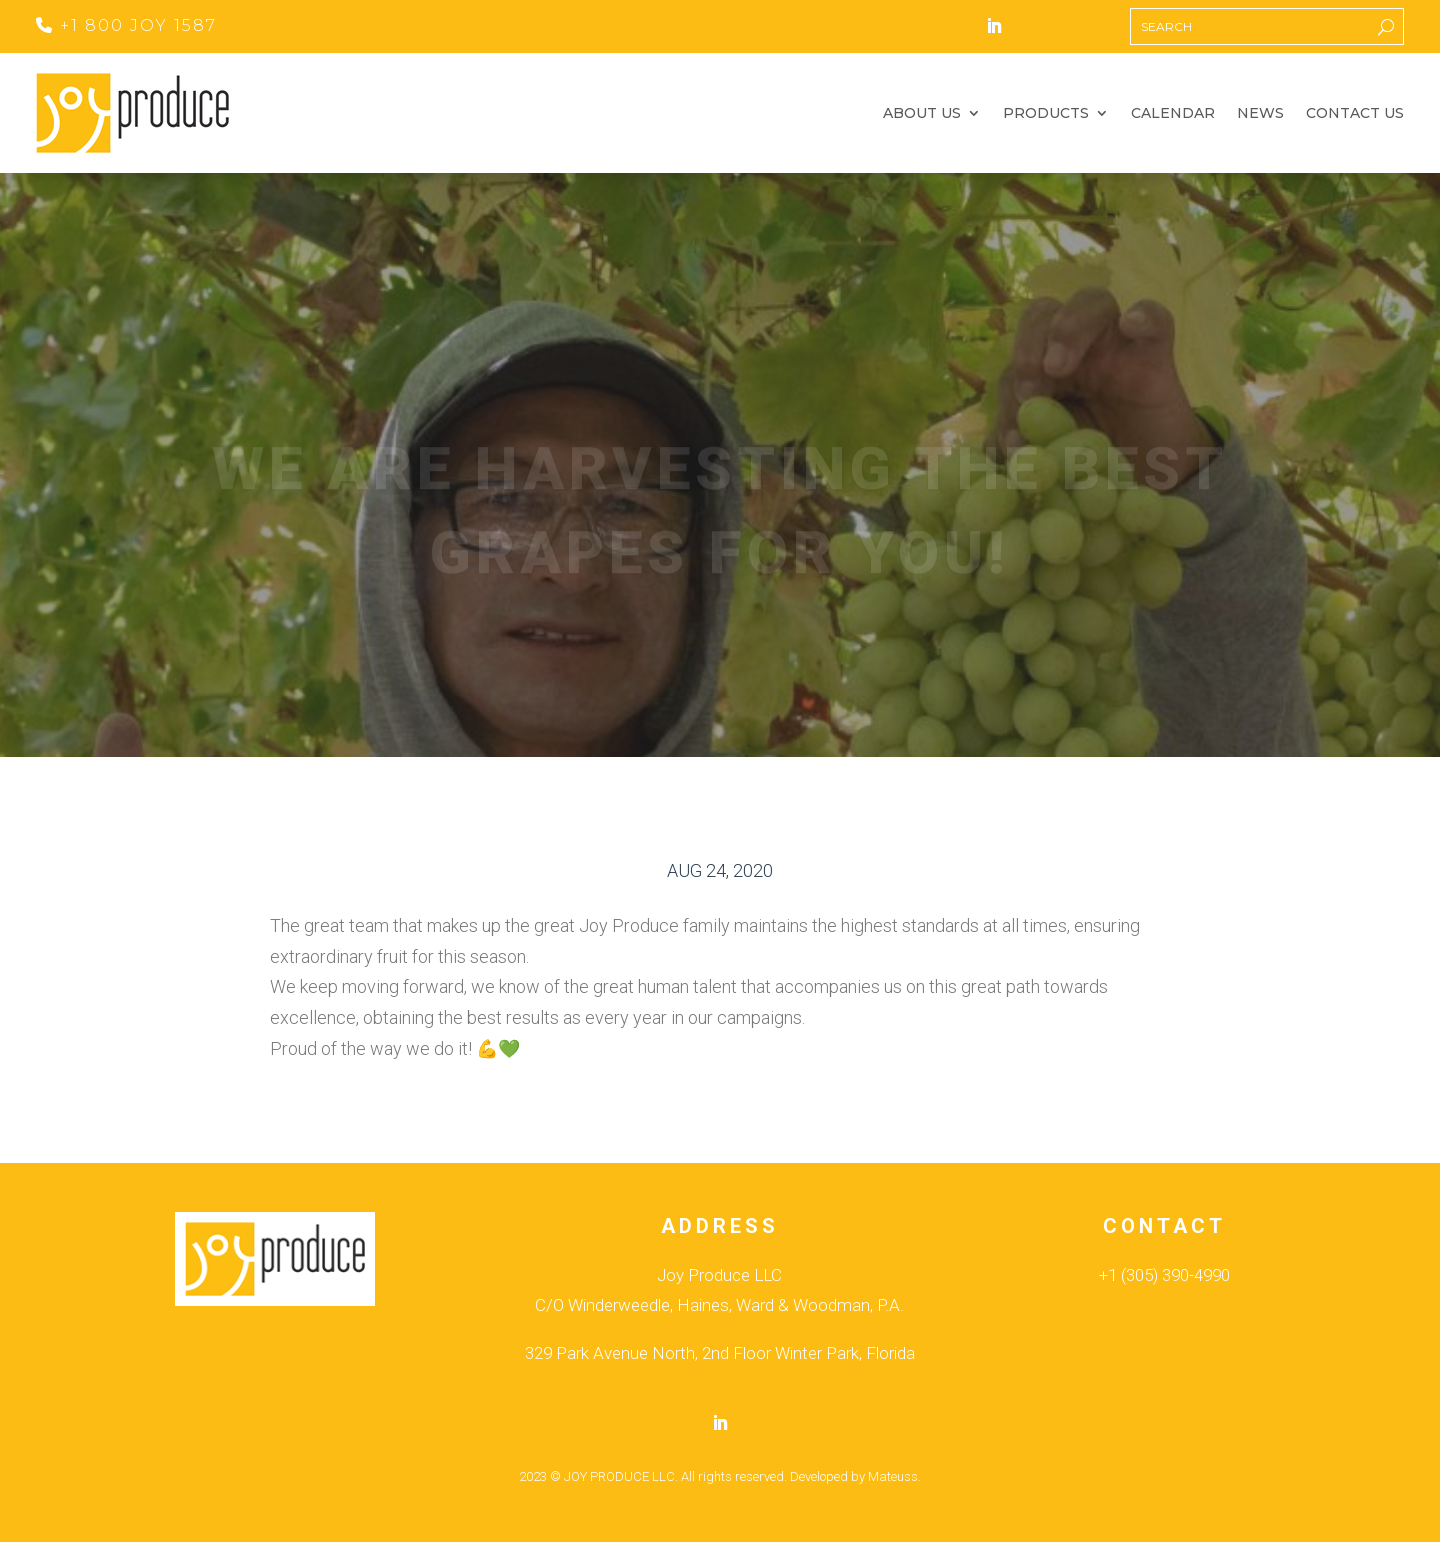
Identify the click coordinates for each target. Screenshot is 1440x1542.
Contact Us (1355, 114)
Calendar (1173, 114)
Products (1046, 114)
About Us (922, 114)
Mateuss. (894, 1476)
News (1260, 114)
